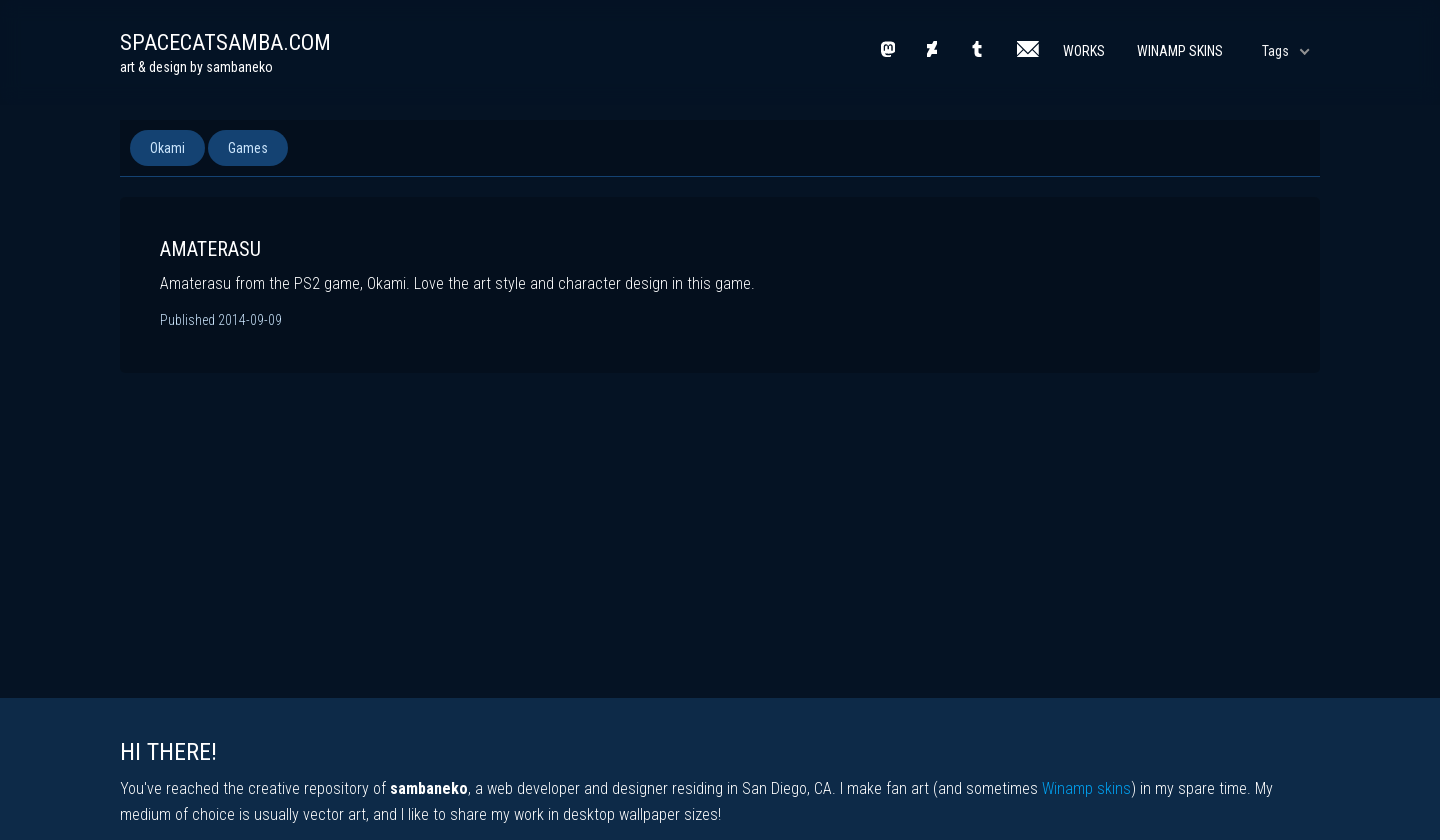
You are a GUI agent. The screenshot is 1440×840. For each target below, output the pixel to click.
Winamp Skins (1180, 51)
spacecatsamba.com (225, 42)
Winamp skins (1086, 788)
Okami (167, 148)
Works (1084, 51)
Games (248, 148)
